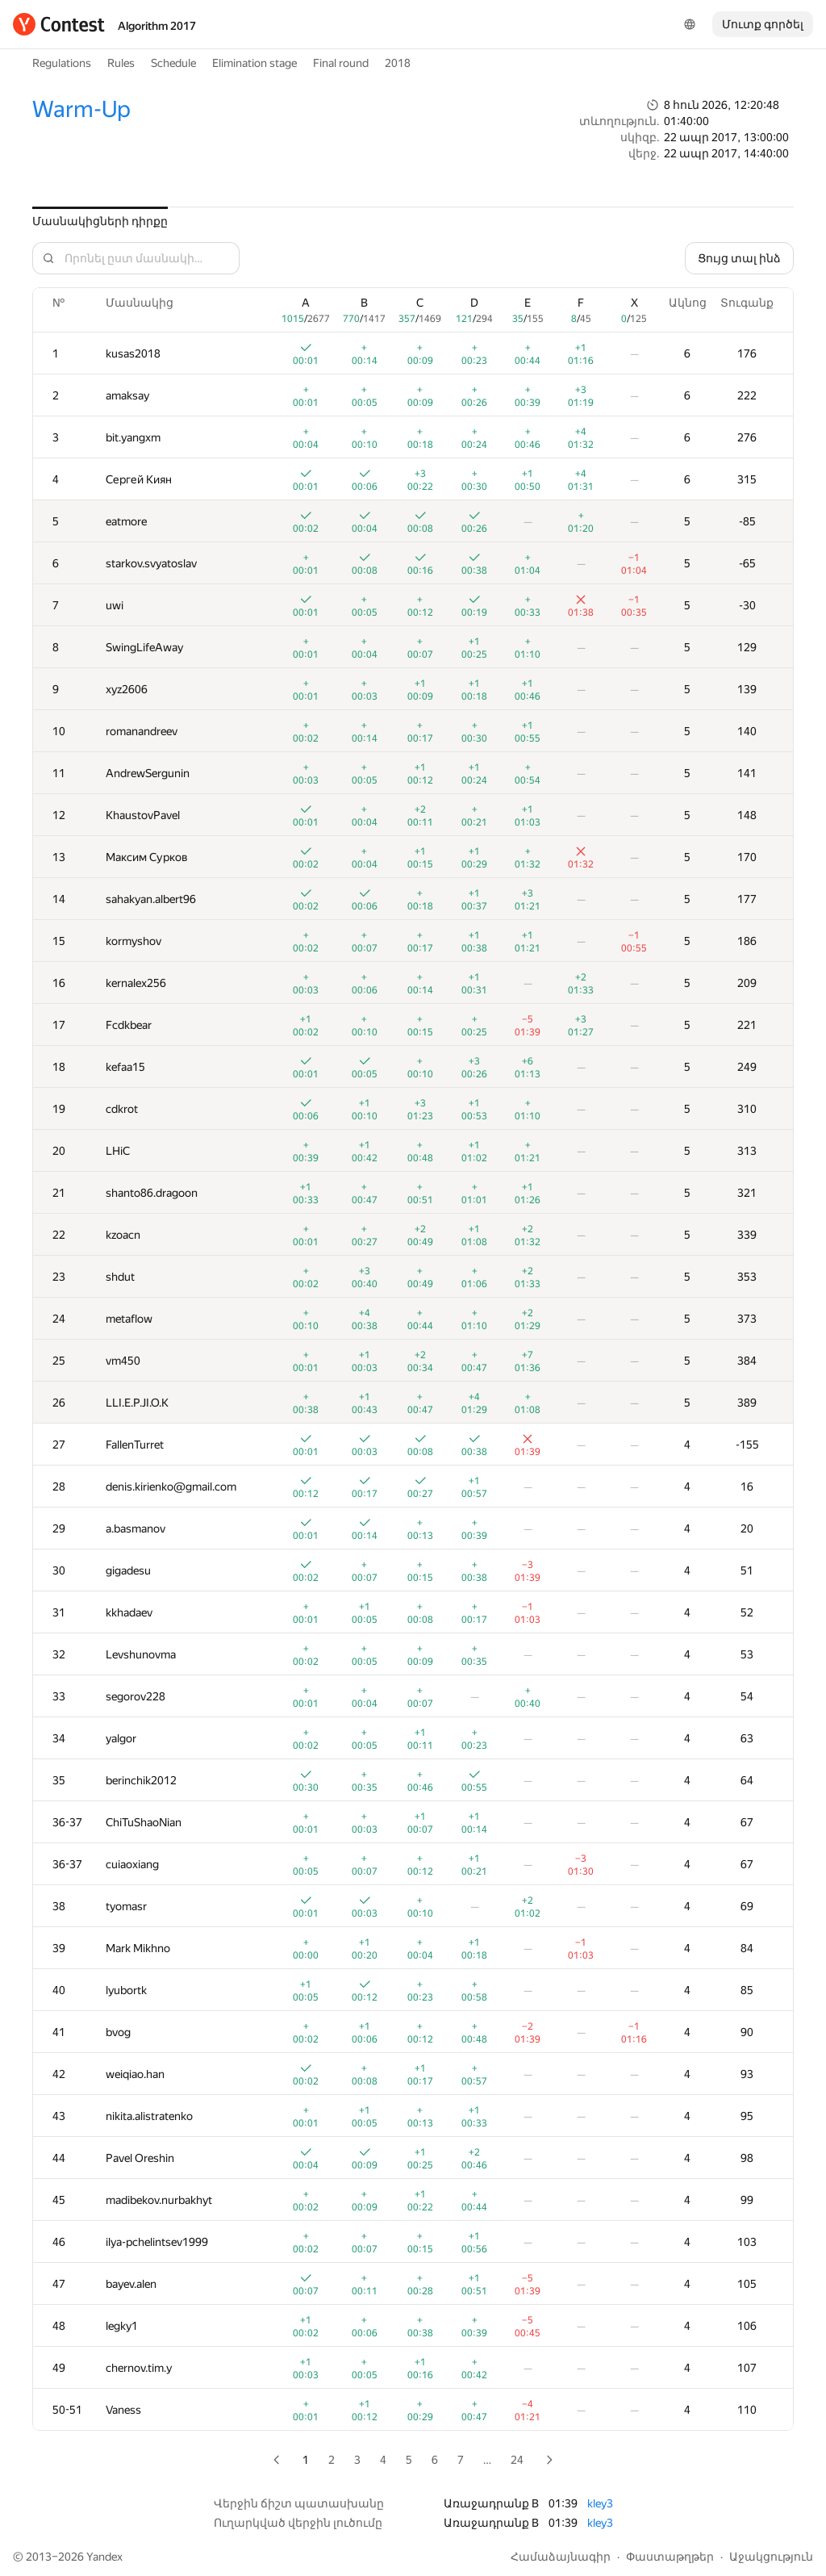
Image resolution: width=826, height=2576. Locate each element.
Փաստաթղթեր (670, 2556)
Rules (121, 62)
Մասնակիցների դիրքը (100, 221)
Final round (341, 62)
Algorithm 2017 (157, 25)
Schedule (173, 62)
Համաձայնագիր (561, 2556)
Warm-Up (81, 109)
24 (517, 2459)
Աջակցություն (771, 2556)
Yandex (104, 2556)
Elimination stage (254, 62)
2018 (398, 62)
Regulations (61, 62)
